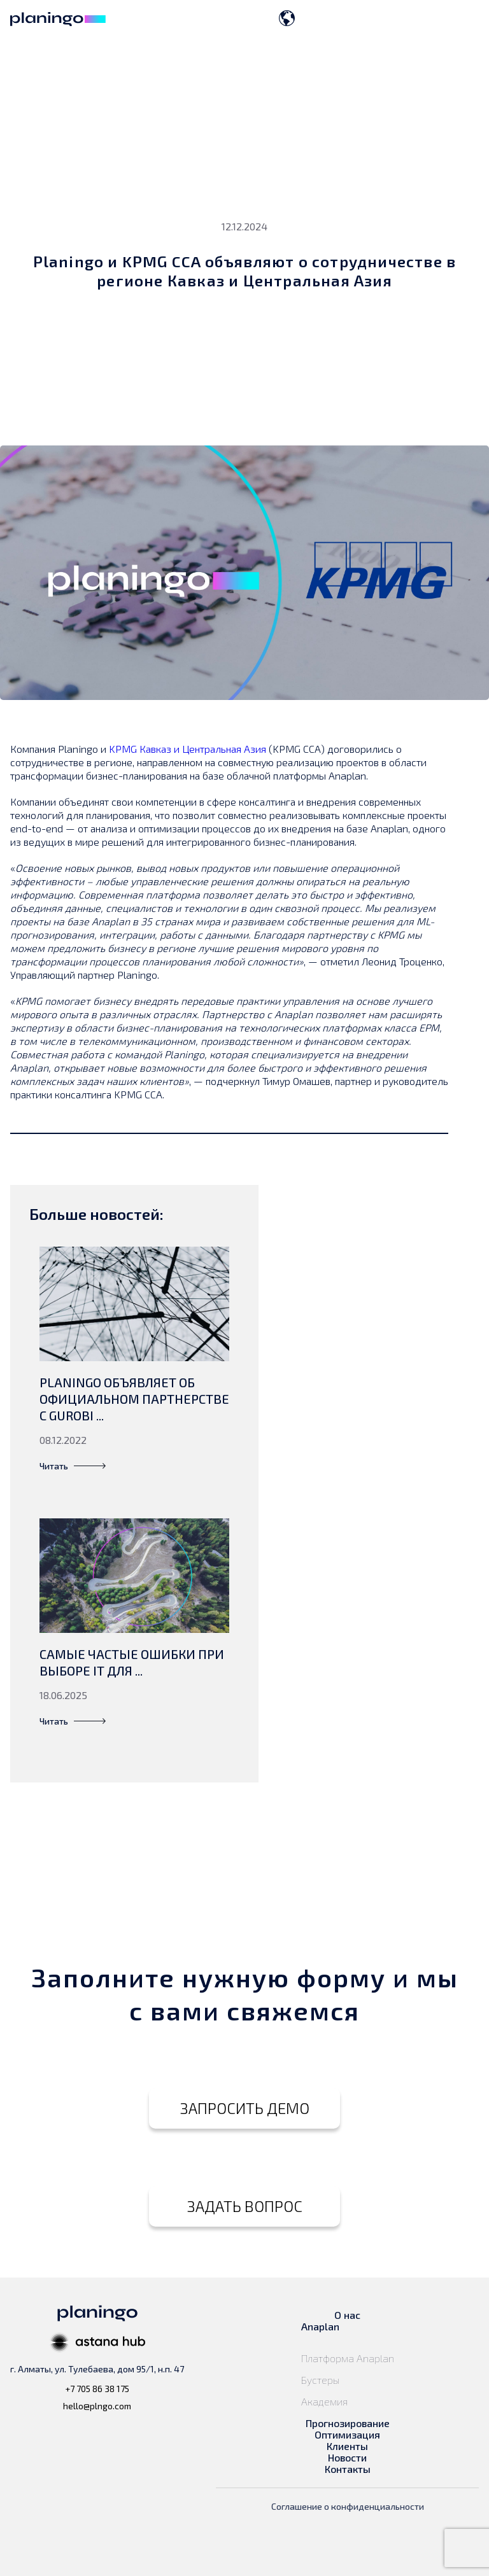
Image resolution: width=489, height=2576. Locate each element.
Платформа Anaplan (347, 2358)
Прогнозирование (348, 2423)
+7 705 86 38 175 (97, 2388)
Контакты (348, 2469)
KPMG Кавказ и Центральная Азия (187, 749)
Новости (347, 2457)
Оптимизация (347, 2434)
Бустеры (321, 2380)
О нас (347, 2315)
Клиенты (347, 2446)
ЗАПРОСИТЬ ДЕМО (244, 2108)
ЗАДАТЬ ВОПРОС (244, 2206)
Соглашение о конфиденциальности (347, 2506)
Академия (324, 2401)
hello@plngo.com (97, 2405)
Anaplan (320, 2326)
